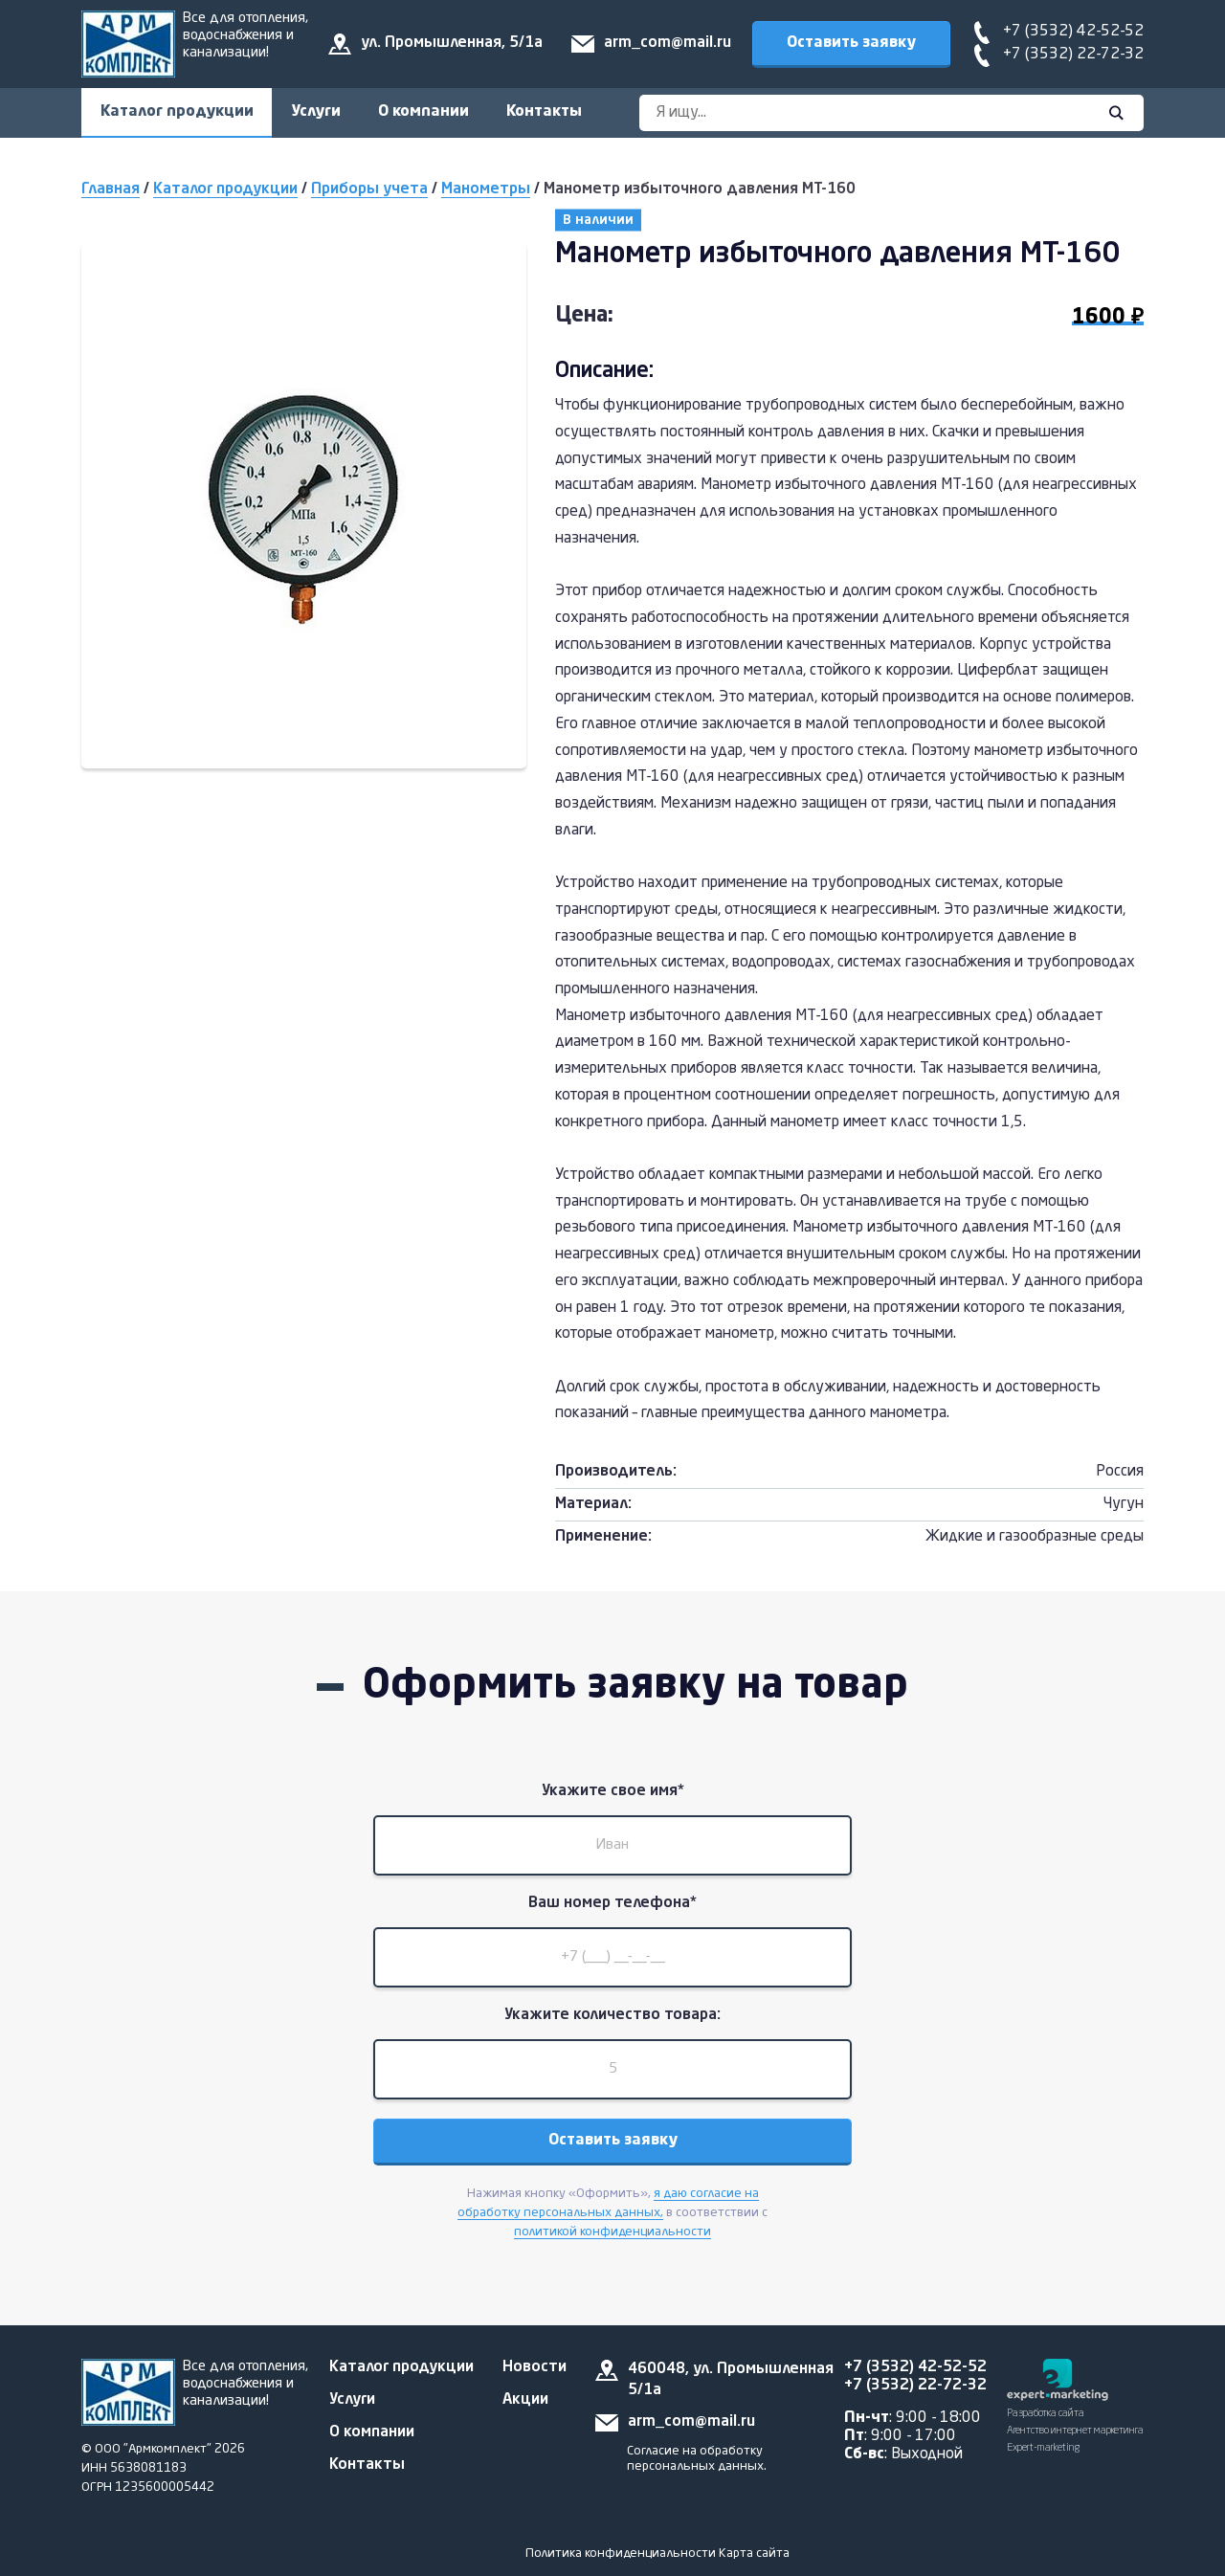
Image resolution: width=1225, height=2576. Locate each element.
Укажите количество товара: (612, 2018)
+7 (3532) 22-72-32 (1073, 54)
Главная (110, 190)
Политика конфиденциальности (620, 2553)
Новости (534, 2367)
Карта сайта (754, 2553)
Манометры (485, 190)
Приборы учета (369, 190)
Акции (525, 2400)
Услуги (317, 112)
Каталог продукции (177, 112)
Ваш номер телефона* (612, 1905)
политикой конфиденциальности (612, 2236)
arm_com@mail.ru (667, 43)
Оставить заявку (851, 43)
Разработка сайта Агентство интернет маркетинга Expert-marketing (1075, 2431)
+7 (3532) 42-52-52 (1073, 31)
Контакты (547, 112)
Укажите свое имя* (613, 1792)
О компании (425, 112)
